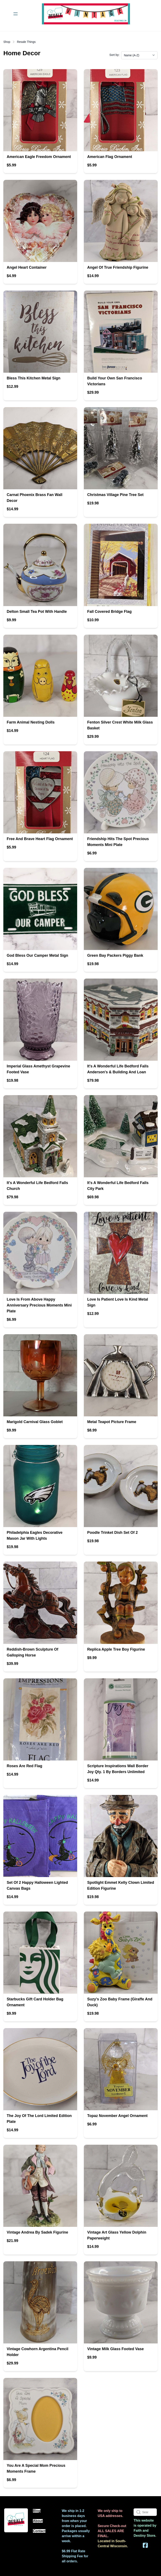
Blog (36, 2511)
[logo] (86, 13)
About (38, 2521)
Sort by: (114, 55)
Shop (6, 41)
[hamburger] (15, 13)
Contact (39, 2531)
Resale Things (26, 41)
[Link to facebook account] (145, 2545)
